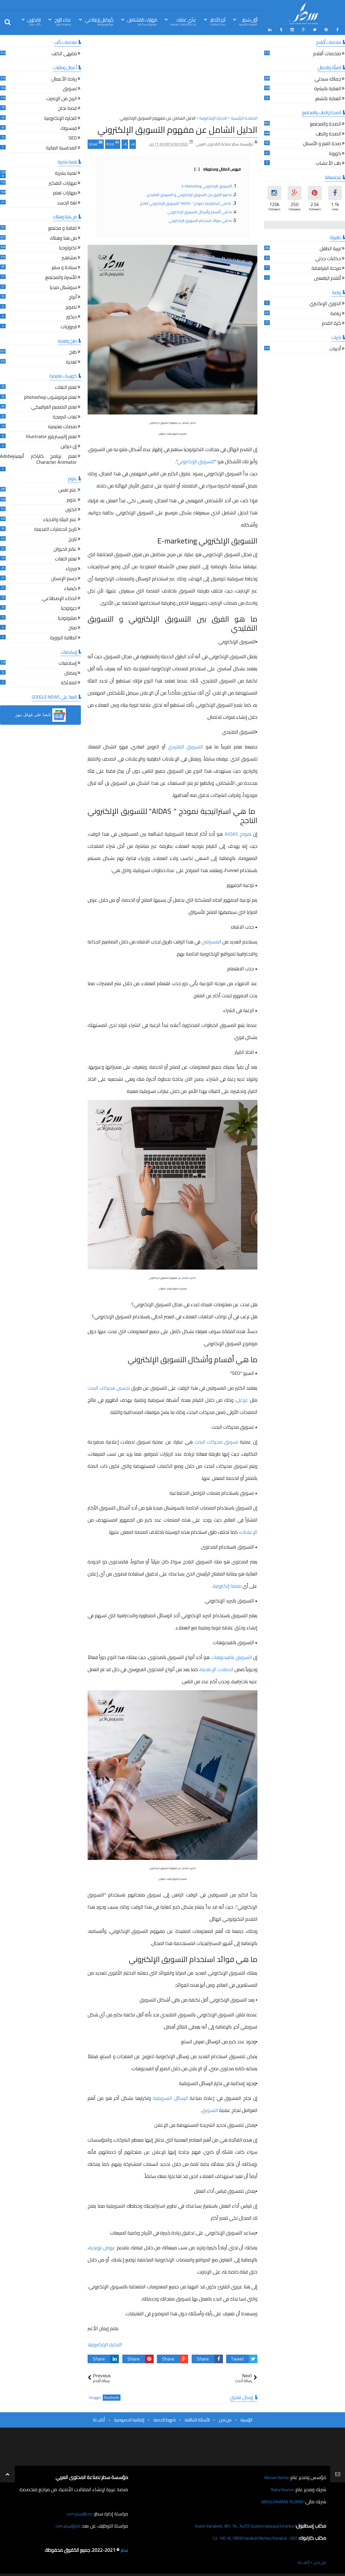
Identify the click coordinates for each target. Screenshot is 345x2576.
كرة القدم (331, 322)
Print (112, 142)
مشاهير (69, 256)
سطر (123, 2548)
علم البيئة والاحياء (60, 518)
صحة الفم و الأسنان (322, 142)
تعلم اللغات (66, 386)
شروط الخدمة (164, 2418)
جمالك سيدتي (328, 78)
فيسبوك (69, 127)
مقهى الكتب (64, 52)
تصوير (71, 306)
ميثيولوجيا (67, 617)
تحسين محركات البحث (109, 1386)
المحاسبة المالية (61, 147)
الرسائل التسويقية (170, 2096)
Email (95, 142)
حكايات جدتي (328, 257)
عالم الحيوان (65, 548)
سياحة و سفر (64, 266)
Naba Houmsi (280, 2487)
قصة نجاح (67, 107)
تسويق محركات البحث (216, 1440)
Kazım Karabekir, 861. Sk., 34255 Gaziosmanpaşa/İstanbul (234, 2524)
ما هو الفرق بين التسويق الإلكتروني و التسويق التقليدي (189, 193)
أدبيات (335, 347)
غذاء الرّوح (62, 21)
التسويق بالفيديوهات (231, 1655)
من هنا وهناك (63, 237)
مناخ (72, 626)
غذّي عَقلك (183, 21)
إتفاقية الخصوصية (129, 2418)
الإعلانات (248, 1530)
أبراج (73, 296)
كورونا (335, 152)
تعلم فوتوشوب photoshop (50, 396)
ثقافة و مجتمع (62, 227)
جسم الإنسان (64, 577)
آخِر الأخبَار (217, 21)
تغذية (71, 361)
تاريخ (72, 538)
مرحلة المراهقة (326, 267)
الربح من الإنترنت (61, 97)
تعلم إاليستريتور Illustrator (51, 435)
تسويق (70, 87)
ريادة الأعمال (64, 78)
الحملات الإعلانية (216, 1667)
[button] (40, 713)
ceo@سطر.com (77, 2512)
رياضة (335, 312)
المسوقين (211, 940)
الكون (71, 508)
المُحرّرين (34, 21)
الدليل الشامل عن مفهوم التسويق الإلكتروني (177, 128)
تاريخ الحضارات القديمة (55, 528)
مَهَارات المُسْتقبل (142, 21)
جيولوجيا (69, 607)
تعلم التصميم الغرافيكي (54, 406)
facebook (111, 2396)
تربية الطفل (330, 247)
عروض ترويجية (102, 2246)
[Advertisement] (172, 75)
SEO (72, 137)
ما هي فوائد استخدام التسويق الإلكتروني (200, 218)
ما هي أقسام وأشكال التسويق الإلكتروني (199, 210)
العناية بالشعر (328, 97)
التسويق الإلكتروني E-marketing (207, 184)
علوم (72, 499)
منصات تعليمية (62, 425)
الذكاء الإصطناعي (59, 597)
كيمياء (70, 587)
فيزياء (71, 567)
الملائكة (69, 681)
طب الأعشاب (328, 162)
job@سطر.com (65, 2524)
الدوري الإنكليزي (325, 302)
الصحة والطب (328, 133)
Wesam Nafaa (274, 2475)
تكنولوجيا (68, 246)
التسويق (210, 2108)
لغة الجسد (67, 201)
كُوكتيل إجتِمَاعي (99, 21)
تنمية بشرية (66, 172)
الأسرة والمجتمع (61, 276)
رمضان (70, 672)
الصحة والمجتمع (325, 123)
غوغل (242, 1398)
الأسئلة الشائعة (197, 2418)
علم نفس (67, 489)
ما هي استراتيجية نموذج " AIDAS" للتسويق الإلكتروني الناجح (186, 201)
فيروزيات (69, 325)
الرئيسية (246, 2418)
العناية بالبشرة (327, 87)
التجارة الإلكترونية (105, 2342)
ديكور (71, 315)
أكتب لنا (99, 2418)
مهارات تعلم (65, 192)
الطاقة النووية (63, 636)
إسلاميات (67, 662)
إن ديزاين (69, 445)
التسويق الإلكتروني (196, 459)
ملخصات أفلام (327, 52)
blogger (95, 2396)
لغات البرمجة (65, 416)
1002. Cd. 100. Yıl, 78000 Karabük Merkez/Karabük (245, 2536)
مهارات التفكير (63, 182)
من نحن (225, 2418)
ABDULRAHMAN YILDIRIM (275, 2499)
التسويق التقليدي (185, 745)
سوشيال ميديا (63, 286)
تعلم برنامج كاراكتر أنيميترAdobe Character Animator (38, 458)
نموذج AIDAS (238, 832)
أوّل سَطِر (248, 21)
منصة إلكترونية (227, 1584)
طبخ (73, 351)
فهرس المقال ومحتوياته (217, 167)
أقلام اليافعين (327, 277)
